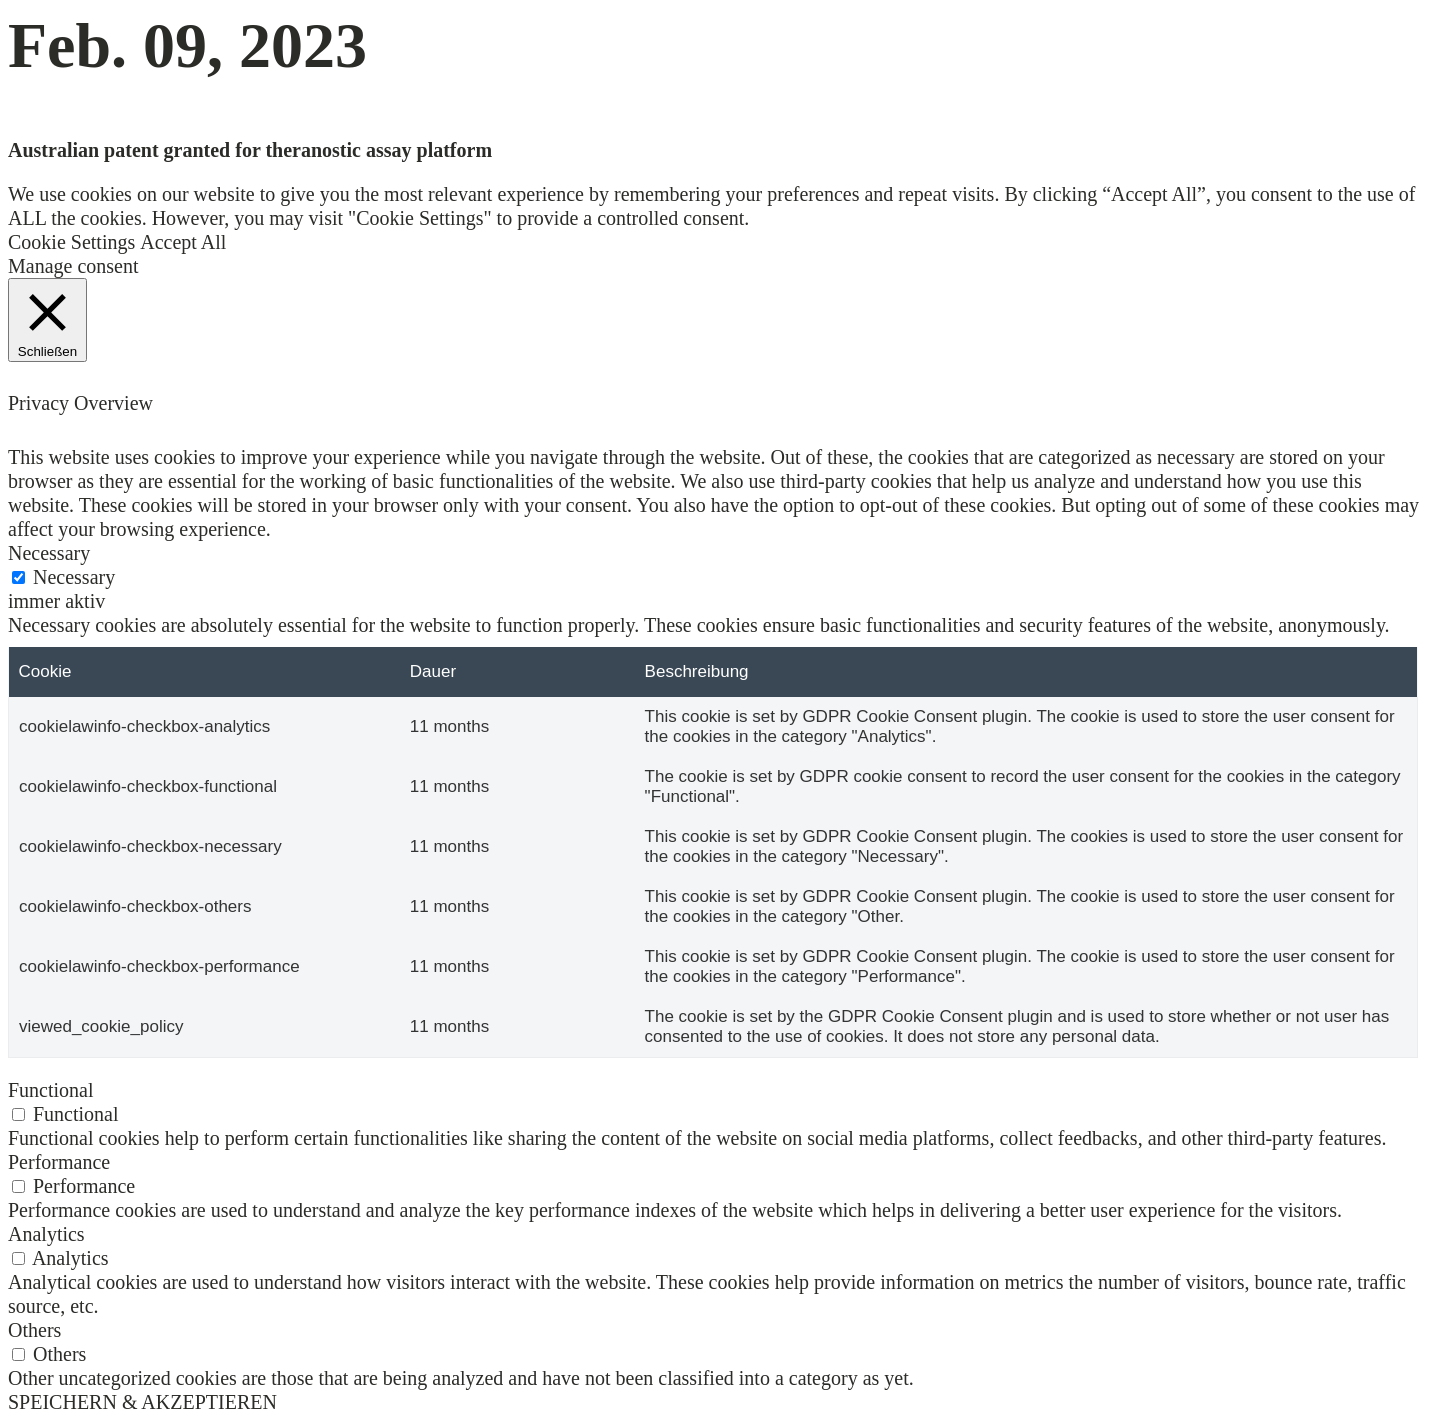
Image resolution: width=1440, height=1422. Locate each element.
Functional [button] (51, 1090)
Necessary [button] (49, 553)
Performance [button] (59, 1162)
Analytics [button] (46, 1234)
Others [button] (34, 1330)
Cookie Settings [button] (71, 242)
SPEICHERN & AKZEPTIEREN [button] (142, 1402)
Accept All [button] (183, 242)
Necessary (74, 577)
